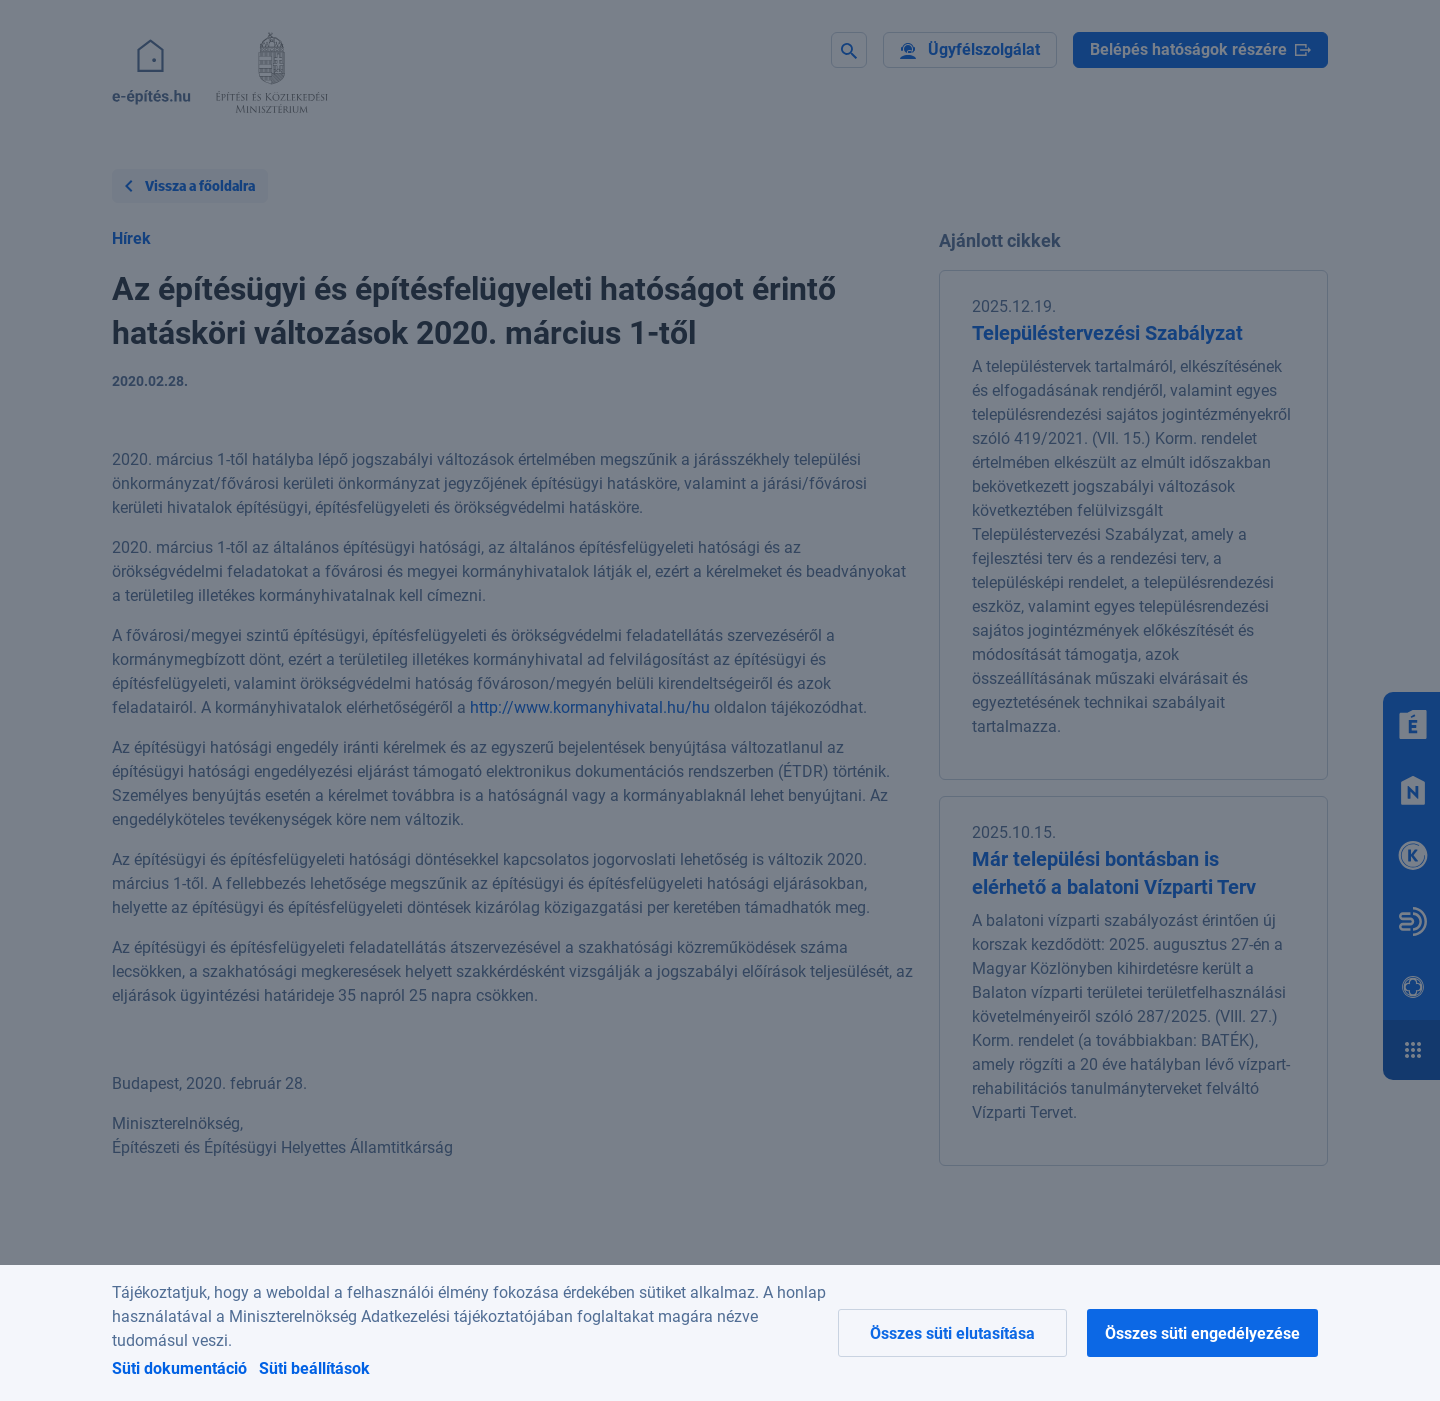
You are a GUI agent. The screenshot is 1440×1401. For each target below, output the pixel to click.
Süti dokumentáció (179, 1368)
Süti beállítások (314, 1368)
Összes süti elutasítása (952, 1333)
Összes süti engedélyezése (1202, 1333)
